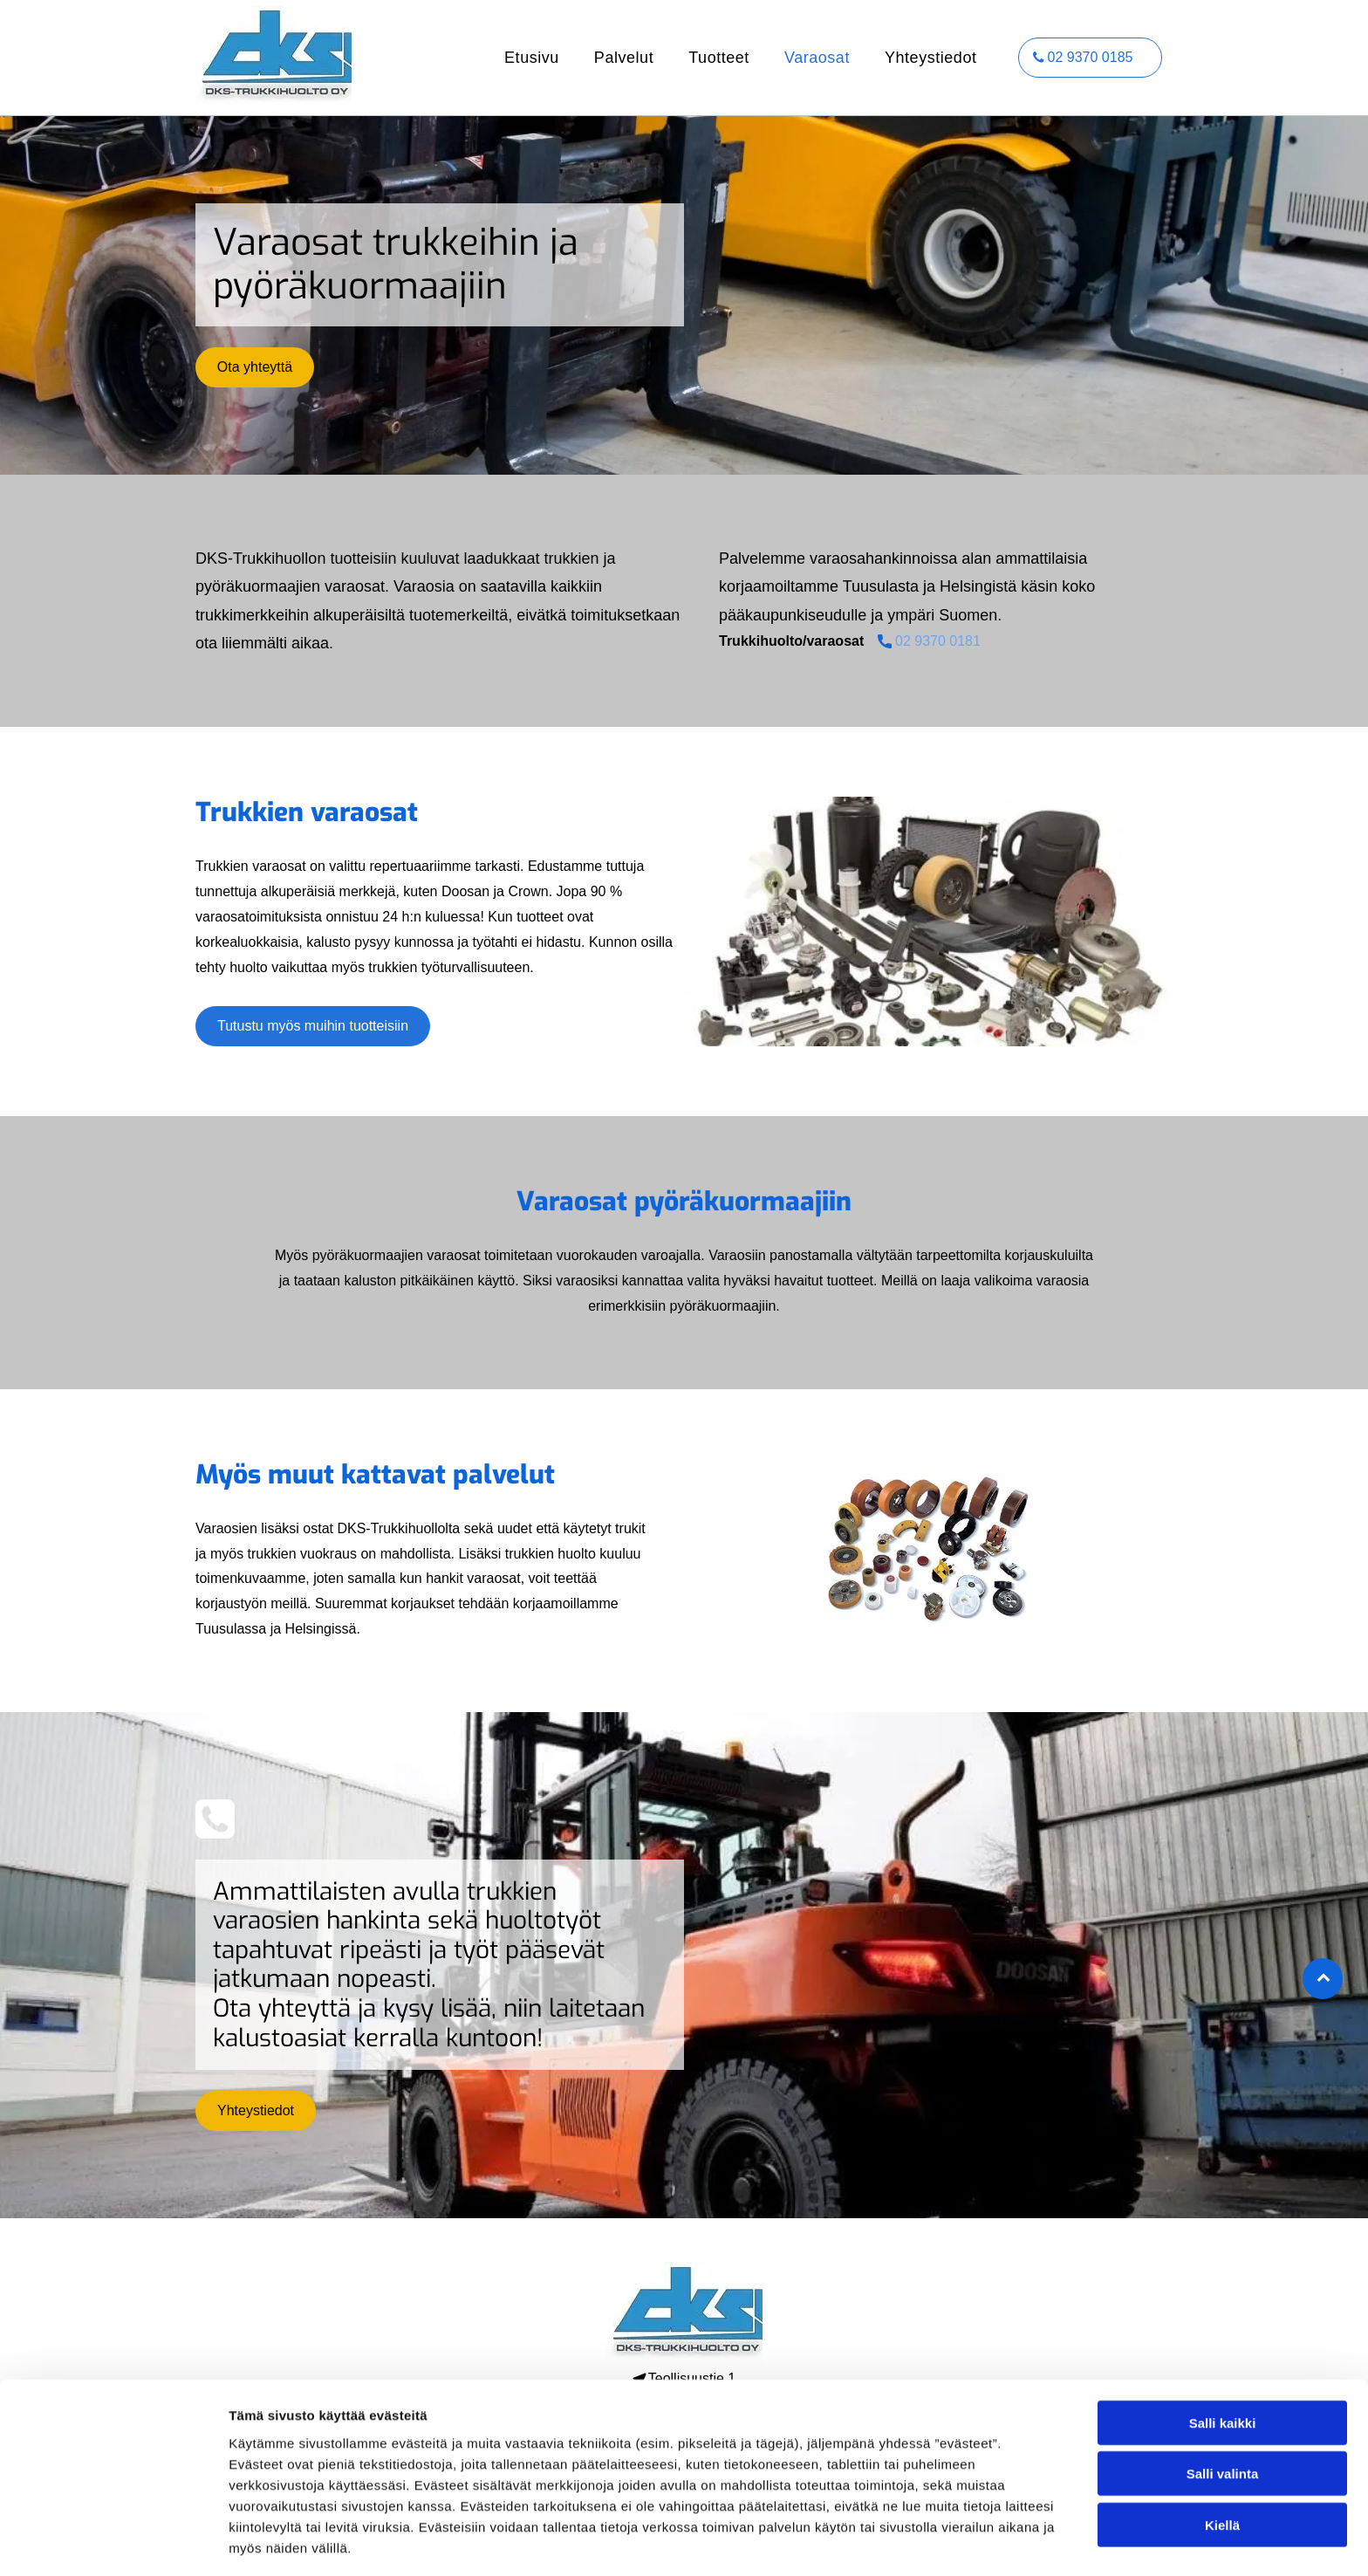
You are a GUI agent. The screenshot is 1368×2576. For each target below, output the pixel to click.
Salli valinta (1223, 2411)
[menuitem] (532, 58)
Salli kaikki (1222, 2360)
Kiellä (1222, 2462)
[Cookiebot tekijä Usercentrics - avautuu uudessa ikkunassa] (113, 2542)
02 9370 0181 (938, 641)
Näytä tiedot (933, 2541)
